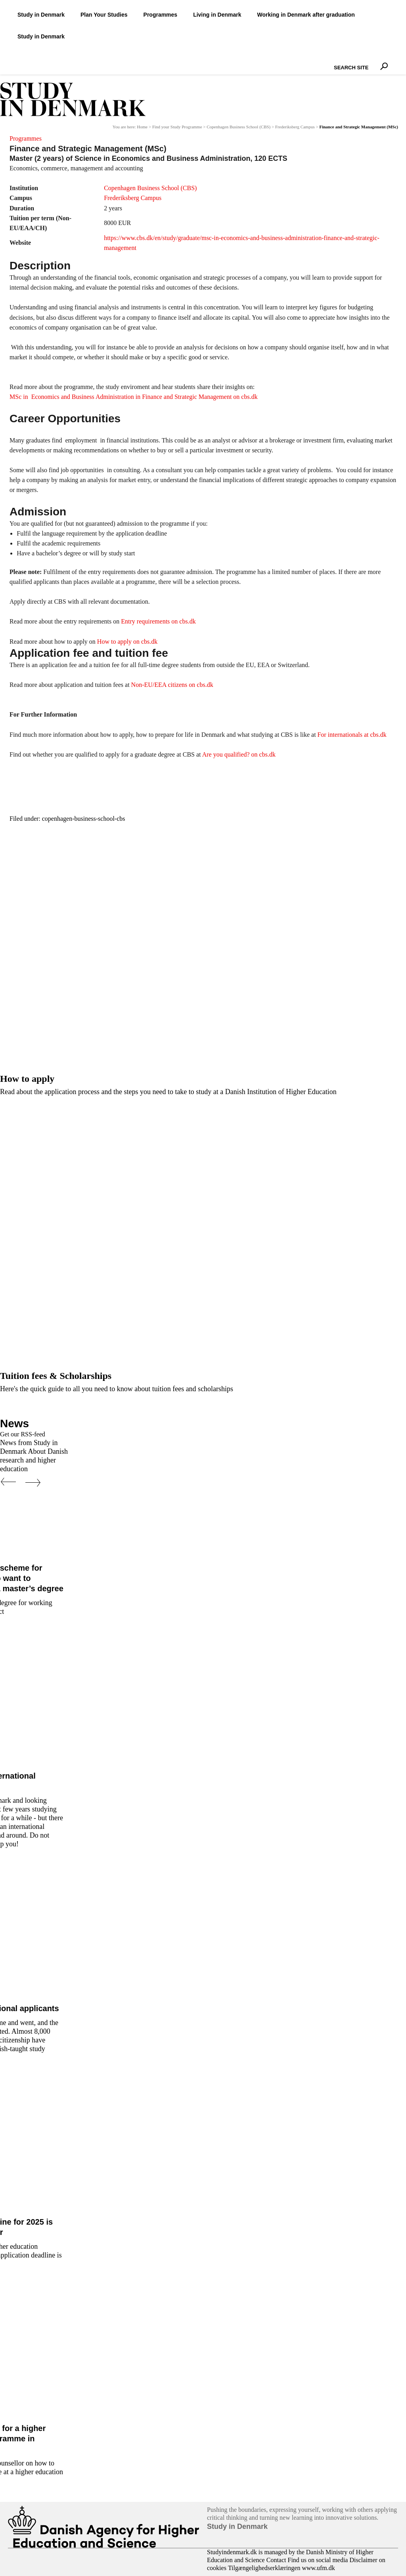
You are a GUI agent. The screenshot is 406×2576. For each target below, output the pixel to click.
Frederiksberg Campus (295, 127)
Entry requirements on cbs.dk (158, 621)
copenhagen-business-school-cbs (83, 818)
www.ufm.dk (318, 2568)
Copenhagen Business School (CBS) (238, 127)
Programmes (26, 138)
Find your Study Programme (177, 127)
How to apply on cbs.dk (127, 641)
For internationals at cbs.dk (352, 734)
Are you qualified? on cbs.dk (239, 754)
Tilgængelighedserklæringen (264, 2568)
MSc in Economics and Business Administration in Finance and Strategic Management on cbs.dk (134, 396)
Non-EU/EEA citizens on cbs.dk (172, 684)
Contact (276, 2560)
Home (142, 127)
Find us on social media (317, 2560)
